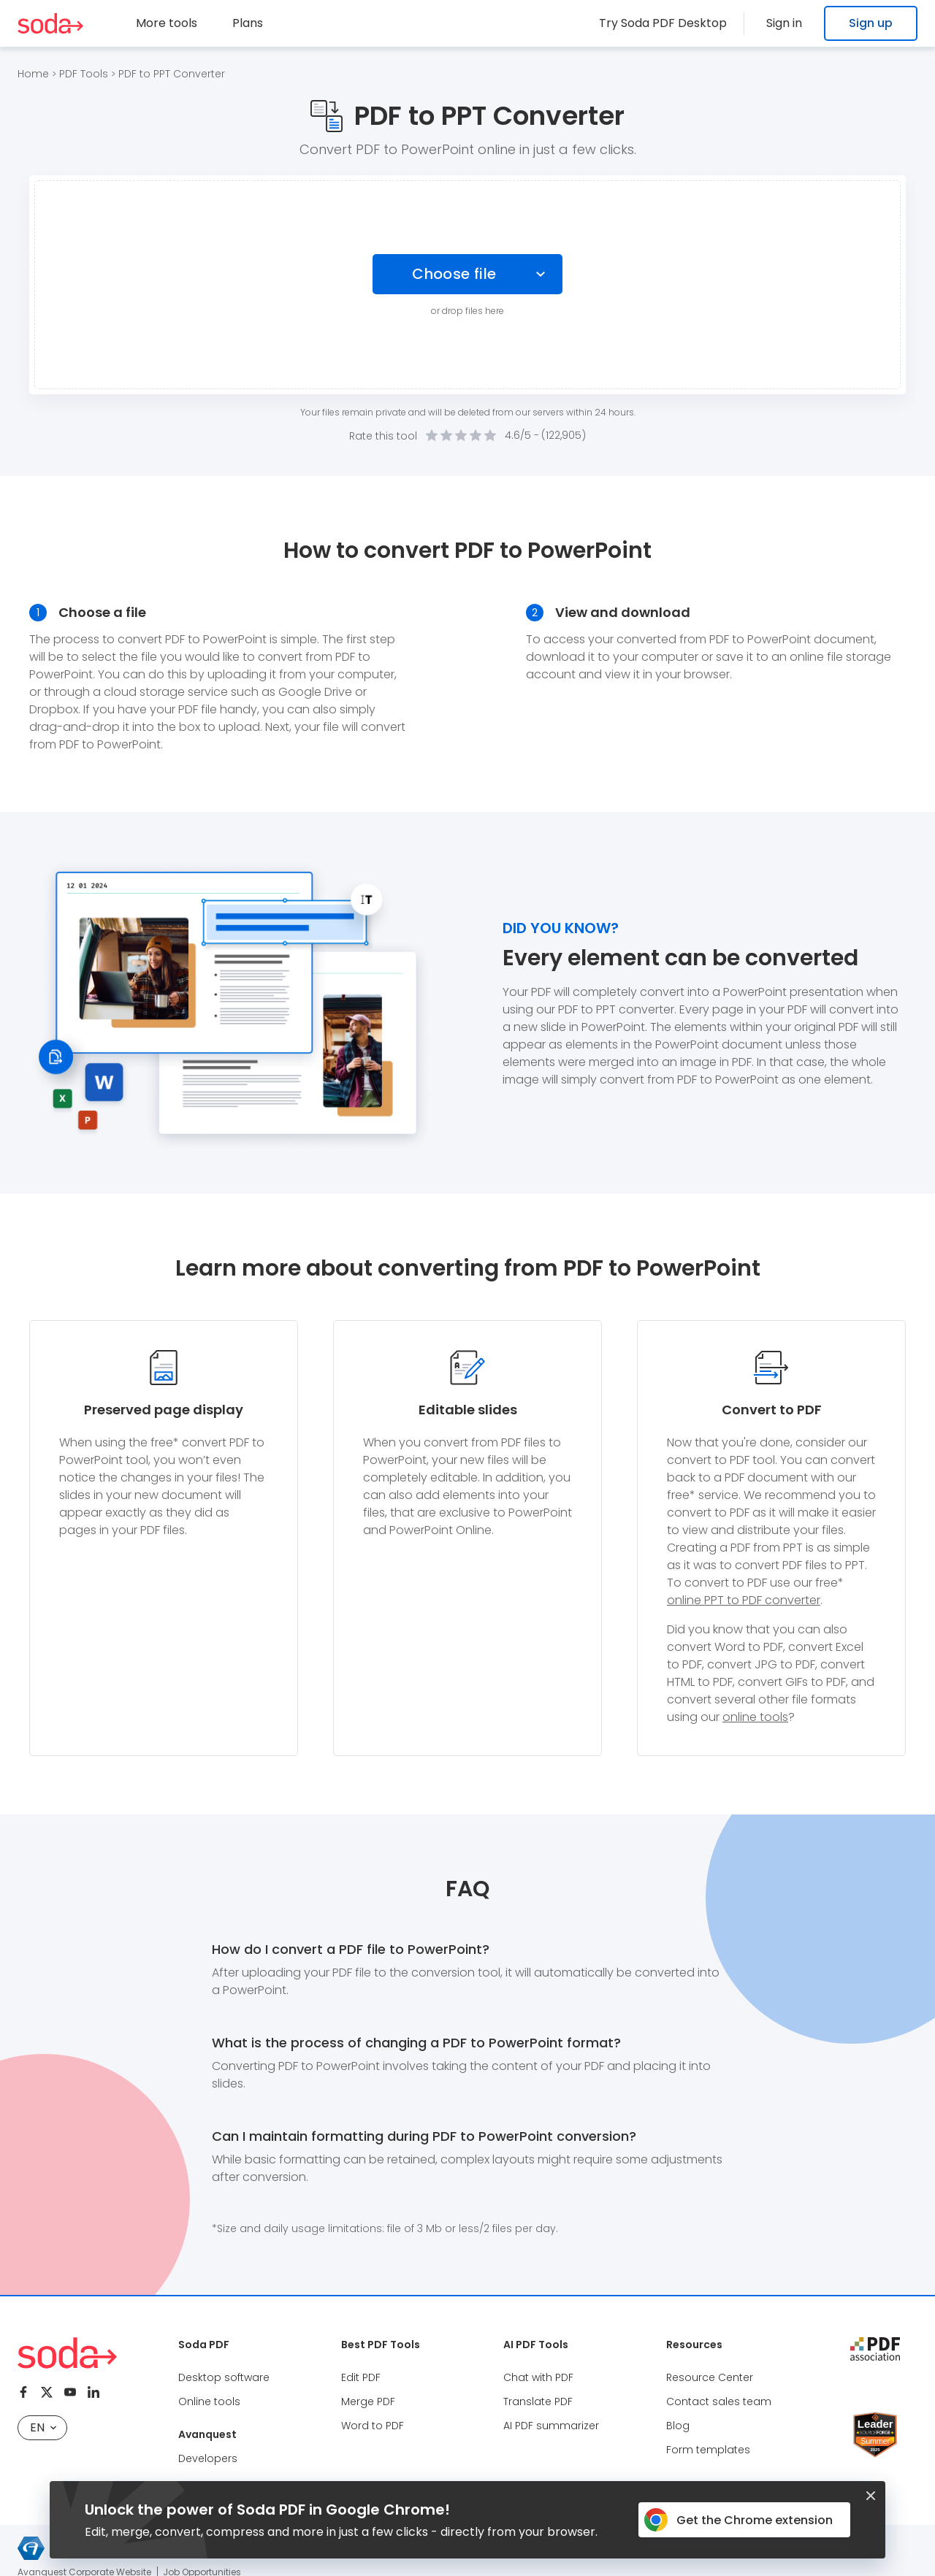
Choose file (455, 274)
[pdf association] (875, 2349)
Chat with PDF (538, 2377)
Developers (207, 2458)
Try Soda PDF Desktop (672, 23)
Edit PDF (361, 2377)
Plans (247, 23)
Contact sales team (718, 2401)
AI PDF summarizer (551, 2425)
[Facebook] (23, 2392)
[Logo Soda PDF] (50, 23)
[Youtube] (70, 2392)
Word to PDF (372, 2425)
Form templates (708, 2449)
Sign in (788, 23)
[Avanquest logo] (31, 2548)
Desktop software (224, 2377)
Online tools (209, 2401)
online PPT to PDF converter (743, 1600)
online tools (755, 1717)
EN (43, 2427)
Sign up (871, 23)
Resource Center (709, 2377)
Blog (678, 2425)
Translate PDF (538, 2401)
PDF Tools (83, 73)
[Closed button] (870, 2495)
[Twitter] (47, 2392)
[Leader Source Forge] (875, 2417)
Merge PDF (368, 2401)
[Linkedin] (93, 2392)
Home (33, 73)
